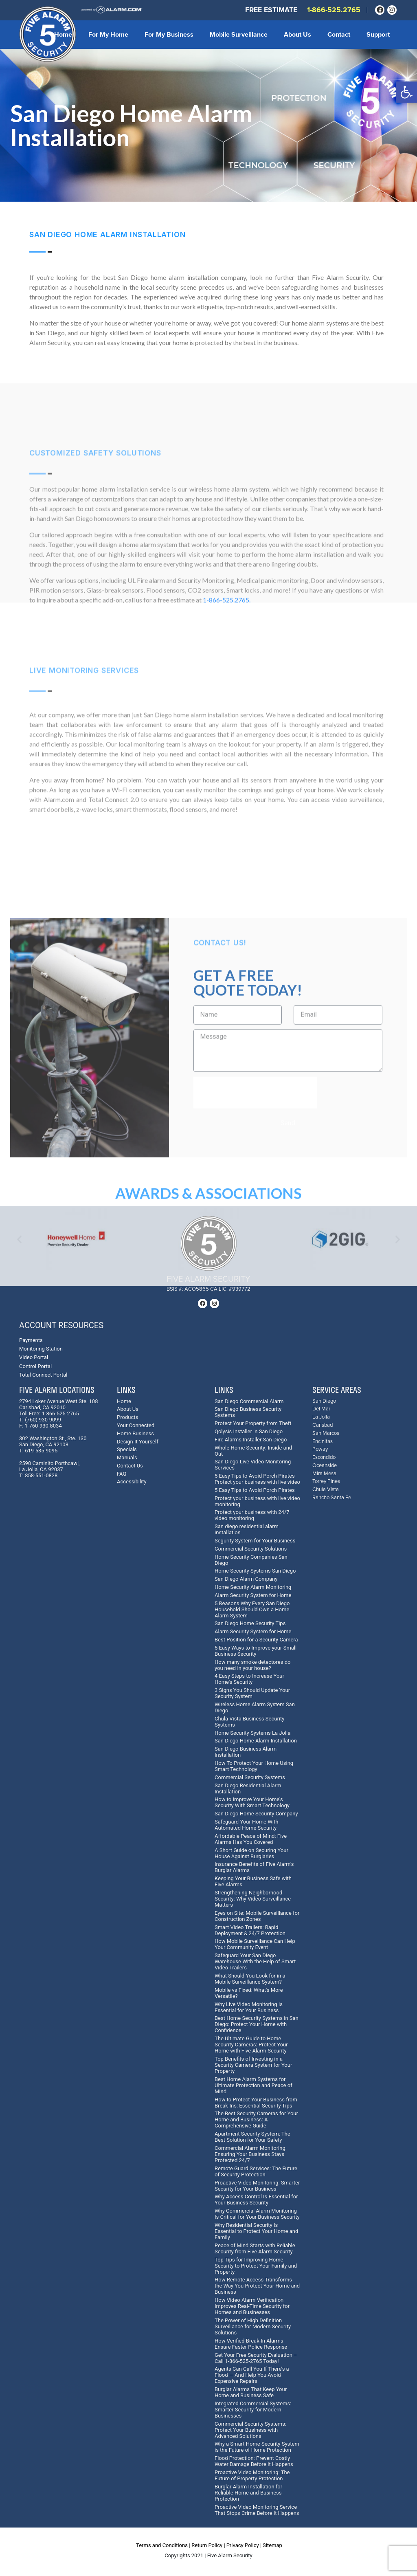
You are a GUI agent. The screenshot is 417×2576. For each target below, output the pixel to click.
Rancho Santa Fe (331, 1498)
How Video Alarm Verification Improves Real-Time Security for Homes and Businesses (252, 2306)
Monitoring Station (41, 1349)
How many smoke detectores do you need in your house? (252, 1665)
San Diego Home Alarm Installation (256, 1741)
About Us (297, 35)
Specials (127, 1449)
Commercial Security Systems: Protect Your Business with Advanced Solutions (250, 2430)
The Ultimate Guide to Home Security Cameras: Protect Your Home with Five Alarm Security (251, 2044)
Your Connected (135, 1425)
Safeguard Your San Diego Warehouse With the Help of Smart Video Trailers (255, 1961)
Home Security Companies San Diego (251, 1560)
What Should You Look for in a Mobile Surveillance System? (250, 1979)
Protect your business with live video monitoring (257, 1501)
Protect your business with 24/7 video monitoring (252, 1515)
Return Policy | (208, 2545)
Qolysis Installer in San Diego (249, 1431)
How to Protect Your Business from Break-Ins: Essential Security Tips (256, 2102)
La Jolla (321, 1417)
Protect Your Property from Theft (253, 1423)
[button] (406, 92)
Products (127, 1417)
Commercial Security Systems (250, 1777)
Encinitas (322, 1442)
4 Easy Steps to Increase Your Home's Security (249, 1679)
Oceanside (324, 1466)
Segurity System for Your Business (255, 1541)
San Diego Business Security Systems (248, 1412)
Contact (338, 35)
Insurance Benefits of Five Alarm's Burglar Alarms (254, 1867)
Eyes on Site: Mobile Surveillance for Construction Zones (257, 1916)
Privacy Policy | (243, 2545)
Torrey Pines (326, 1481)
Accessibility (132, 1481)
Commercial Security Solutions (251, 1549)
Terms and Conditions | (163, 2545)
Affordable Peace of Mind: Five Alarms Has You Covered (251, 1839)
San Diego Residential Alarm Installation (248, 1788)
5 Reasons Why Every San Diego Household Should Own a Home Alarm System (252, 1609)
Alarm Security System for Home (253, 1595)
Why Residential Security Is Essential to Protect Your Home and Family (256, 2231)
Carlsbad (322, 1425)
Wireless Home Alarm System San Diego (255, 1707)
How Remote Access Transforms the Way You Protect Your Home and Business (257, 2286)
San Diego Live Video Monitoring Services (253, 1464)
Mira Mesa (324, 1474)
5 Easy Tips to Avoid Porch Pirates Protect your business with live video (257, 1479)
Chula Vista (325, 1490)
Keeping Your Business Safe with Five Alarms (253, 1881)
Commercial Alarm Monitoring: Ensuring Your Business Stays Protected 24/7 (251, 2154)
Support (378, 35)
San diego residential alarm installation (247, 1529)
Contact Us (130, 1466)
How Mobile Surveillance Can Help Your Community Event (255, 1944)
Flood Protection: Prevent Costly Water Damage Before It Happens (254, 2461)
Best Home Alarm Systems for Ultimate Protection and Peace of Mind (253, 2085)
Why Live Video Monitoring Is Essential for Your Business (249, 2007)
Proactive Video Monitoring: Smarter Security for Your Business (257, 2186)
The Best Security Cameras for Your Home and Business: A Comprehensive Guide (256, 2119)
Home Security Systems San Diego (255, 1571)
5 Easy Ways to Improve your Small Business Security (255, 1651)
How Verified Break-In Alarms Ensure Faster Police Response (251, 2344)
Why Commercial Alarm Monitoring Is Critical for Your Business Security (257, 2214)
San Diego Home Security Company (256, 1813)
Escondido (324, 1457)
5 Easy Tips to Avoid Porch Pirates (255, 1490)
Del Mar (321, 1409)
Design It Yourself (137, 1442)
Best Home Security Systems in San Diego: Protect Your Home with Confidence (256, 2024)
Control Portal (35, 1366)
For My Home (108, 35)
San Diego (324, 1401)
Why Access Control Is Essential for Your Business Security (256, 2199)
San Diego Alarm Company (246, 1579)
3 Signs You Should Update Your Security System (252, 1693)
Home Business (135, 1433)
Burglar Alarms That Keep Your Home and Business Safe (251, 2392)
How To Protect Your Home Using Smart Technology (254, 1766)
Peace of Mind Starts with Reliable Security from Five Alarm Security (255, 2248)
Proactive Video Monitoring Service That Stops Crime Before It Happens (257, 2510)
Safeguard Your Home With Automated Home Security (246, 1825)
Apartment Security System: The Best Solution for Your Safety (252, 2137)
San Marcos (325, 1433)
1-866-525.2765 (333, 10)
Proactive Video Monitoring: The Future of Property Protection (252, 2475)
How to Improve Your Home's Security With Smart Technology (252, 1802)
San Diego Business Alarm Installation (246, 1752)
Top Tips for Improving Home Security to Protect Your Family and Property (256, 2266)
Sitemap (272, 2545)
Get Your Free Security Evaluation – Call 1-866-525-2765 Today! (256, 2358)
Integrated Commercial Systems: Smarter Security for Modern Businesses (253, 2409)
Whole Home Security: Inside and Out (253, 1451)
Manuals (127, 1457)
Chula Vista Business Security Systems (249, 1722)
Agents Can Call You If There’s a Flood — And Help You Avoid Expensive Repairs (252, 2375)
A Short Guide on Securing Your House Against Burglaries (251, 1853)
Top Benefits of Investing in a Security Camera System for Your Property (253, 2065)
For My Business (169, 35)
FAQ (121, 1474)
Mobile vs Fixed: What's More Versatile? (249, 1993)
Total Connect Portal (43, 1375)
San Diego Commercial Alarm (249, 1401)
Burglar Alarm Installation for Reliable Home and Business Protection (248, 2493)
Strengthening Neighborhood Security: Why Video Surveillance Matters (253, 1899)
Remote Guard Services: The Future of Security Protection (256, 2171)
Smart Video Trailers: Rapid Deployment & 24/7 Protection (250, 1930)
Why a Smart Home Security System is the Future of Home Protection (257, 2447)
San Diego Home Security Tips (250, 1623)
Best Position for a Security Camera (256, 1640)
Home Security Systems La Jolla (252, 1733)
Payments (31, 1340)
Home (63, 35)
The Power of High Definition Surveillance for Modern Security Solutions (253, 2326)
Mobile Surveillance (239, 35)
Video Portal (33, 1357)
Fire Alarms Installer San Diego (251, 1439)
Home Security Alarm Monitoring (253, 1587)
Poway (320, 1449)
